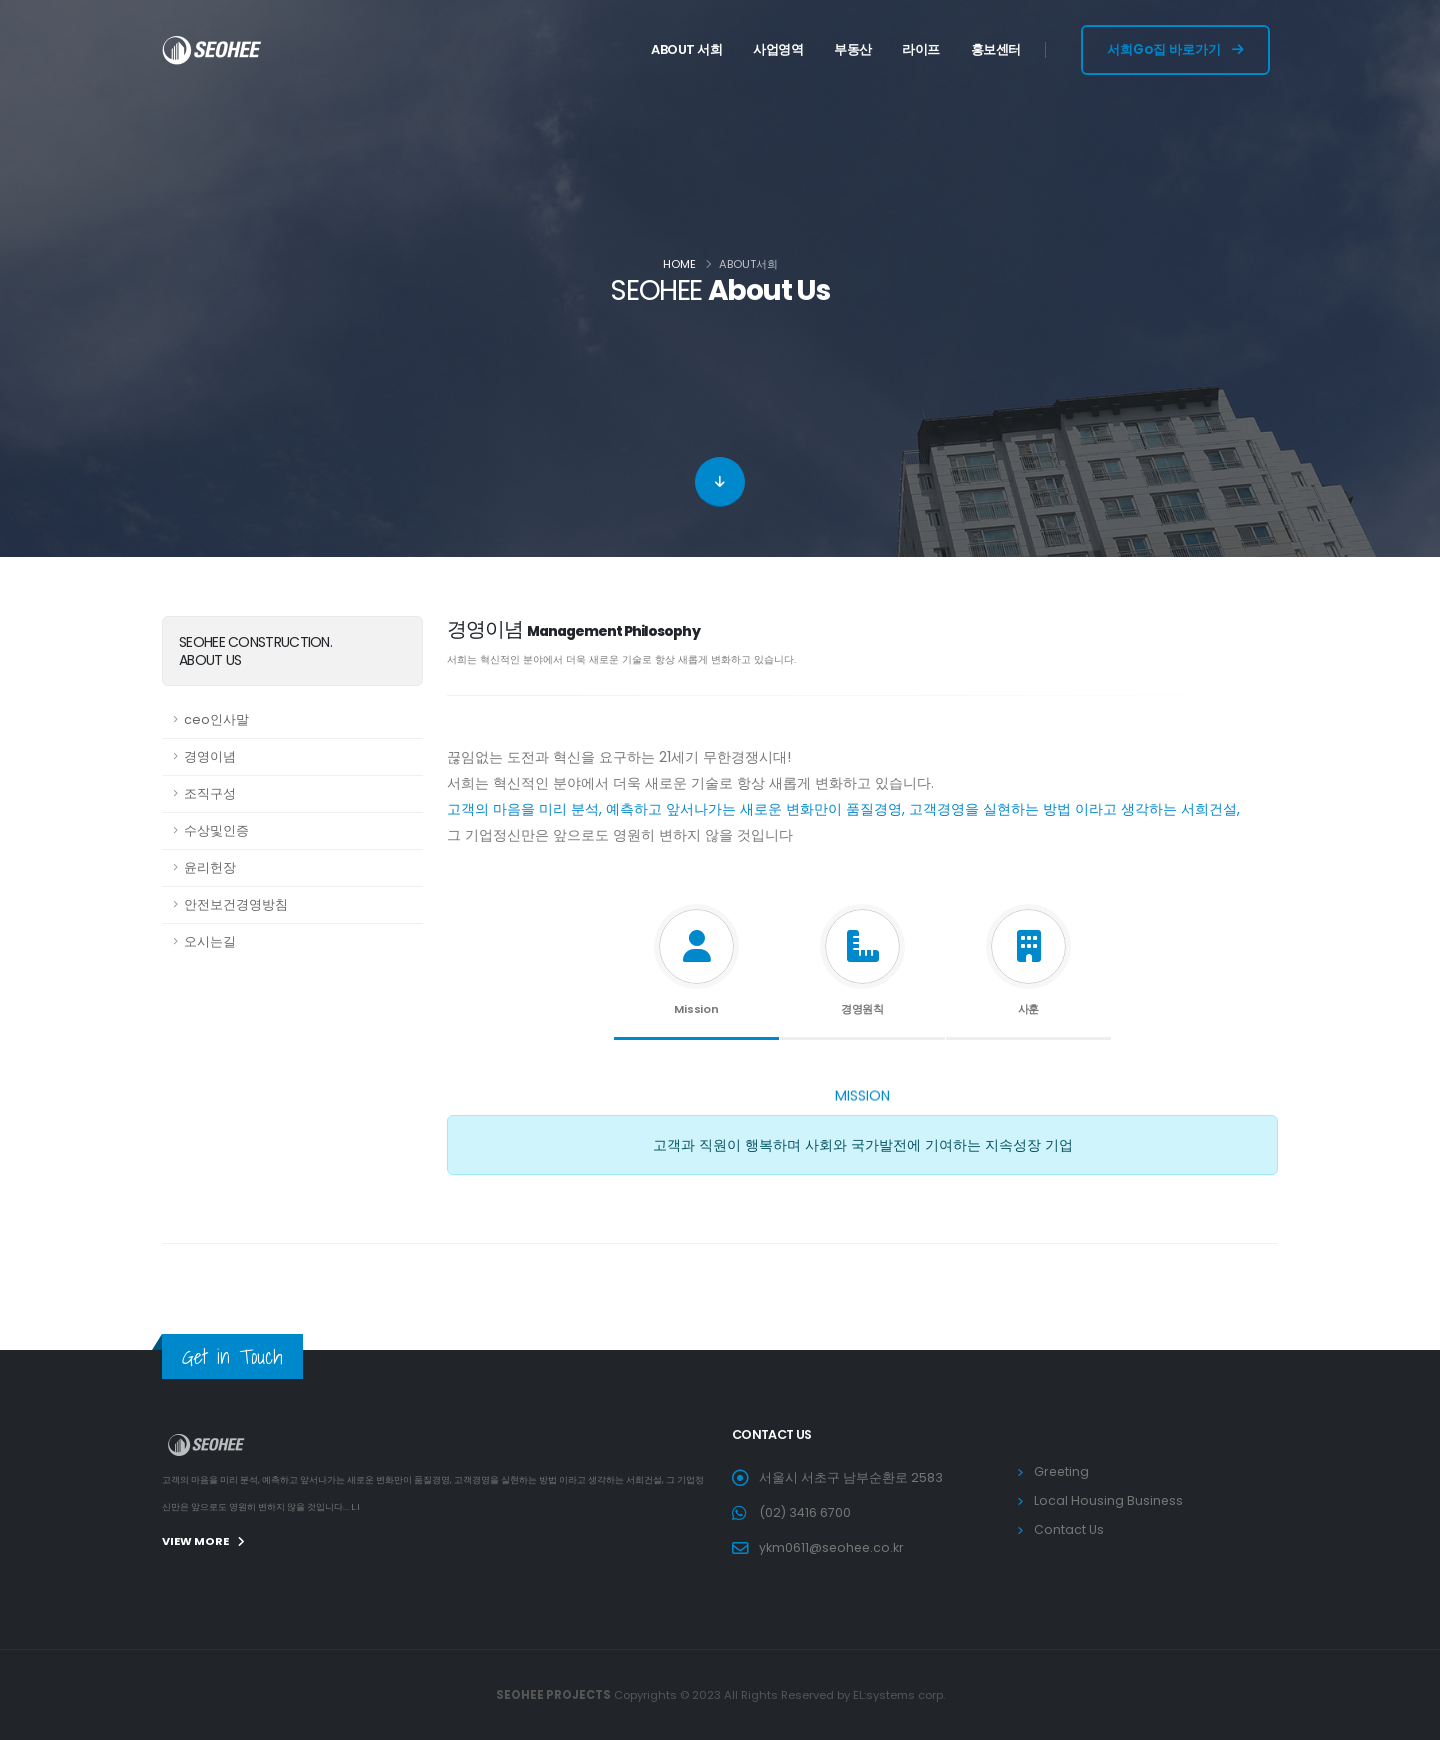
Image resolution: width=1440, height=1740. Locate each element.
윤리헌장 (210, 867)
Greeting (1062, 1471)
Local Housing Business (1109, 1500)
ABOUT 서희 (686, 49)
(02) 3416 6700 (805, 1512)
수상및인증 (216, 830)
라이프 (921, 49)
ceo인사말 (216, 719)
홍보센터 (996, 49)
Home (679, 264)
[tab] (696, 967)
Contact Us (1069, 1529)
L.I (355, 1507)
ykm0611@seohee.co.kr (833, 1547)
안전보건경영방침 (236, 904)
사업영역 (778, 49)
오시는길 (210, 941)
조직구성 (210, 793)
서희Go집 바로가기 (1175, 49)
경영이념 (210, 756)
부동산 (853, 49)
